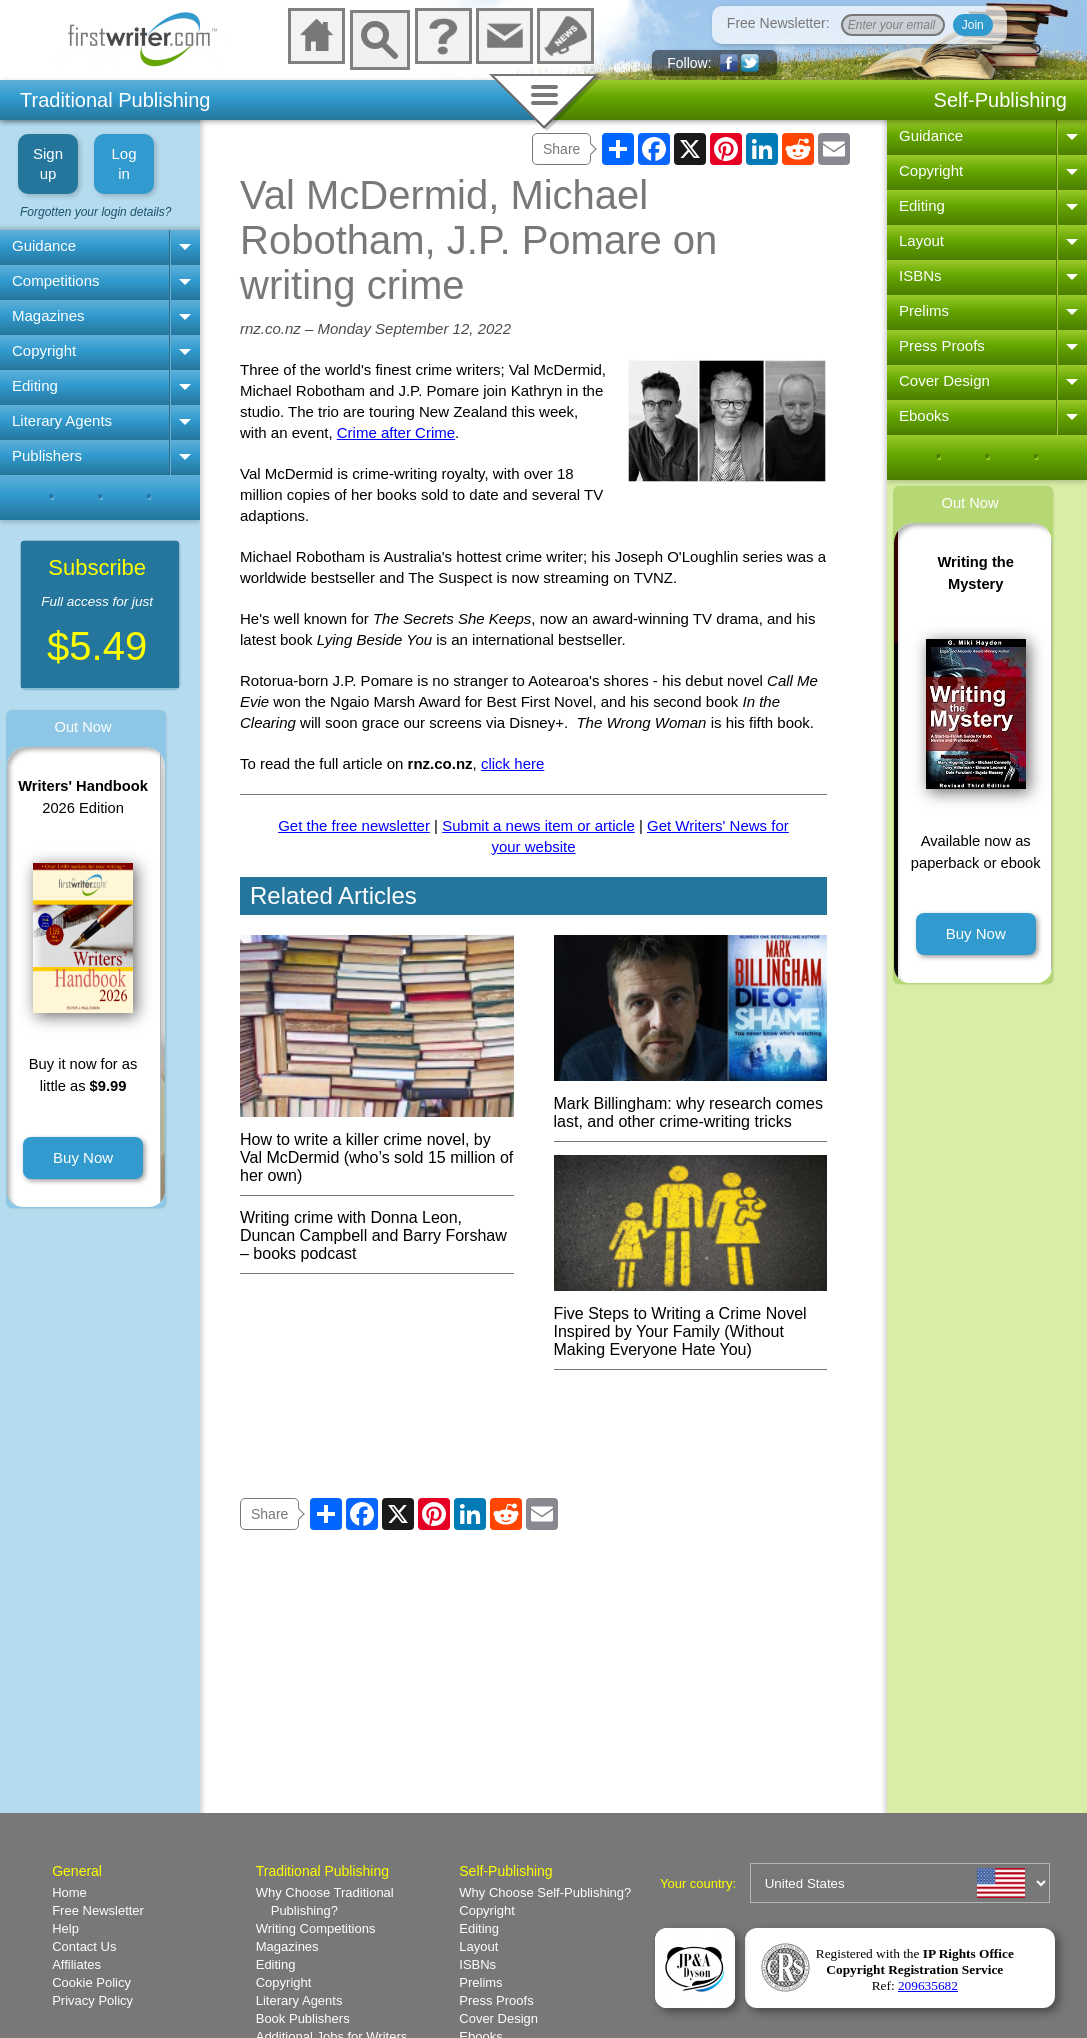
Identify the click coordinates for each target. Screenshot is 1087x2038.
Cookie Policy (91, 1982)
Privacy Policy (92, 2000)
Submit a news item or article (538, 825)
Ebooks (924, 415)
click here (512, 763)
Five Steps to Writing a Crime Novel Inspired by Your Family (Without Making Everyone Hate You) (691, 1322)
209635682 (928, 1985)
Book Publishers (303, 2018)
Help (65, 1928)
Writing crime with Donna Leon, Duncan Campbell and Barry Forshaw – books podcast (373, 1235)
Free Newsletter (98, 1910)
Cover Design (944, 380)
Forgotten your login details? (95, 212)
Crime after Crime (396, 432)
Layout (921, 240)
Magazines (48, 315)
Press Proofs (942, 345)
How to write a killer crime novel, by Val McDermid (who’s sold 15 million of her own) (377, 1148)
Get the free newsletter (354, 825)
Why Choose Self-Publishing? (545, 1892)
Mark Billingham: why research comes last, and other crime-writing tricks (691, 1103)
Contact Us (84, 1946)
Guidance (44, 245)
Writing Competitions (316, 1928)
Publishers (47, 455)
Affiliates (76, 1964)
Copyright (44, 350)
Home (69, 1892)
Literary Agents (62, 420)
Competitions (56, 280)
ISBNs (920, 275)
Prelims (924, 310)
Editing (35, 385)
